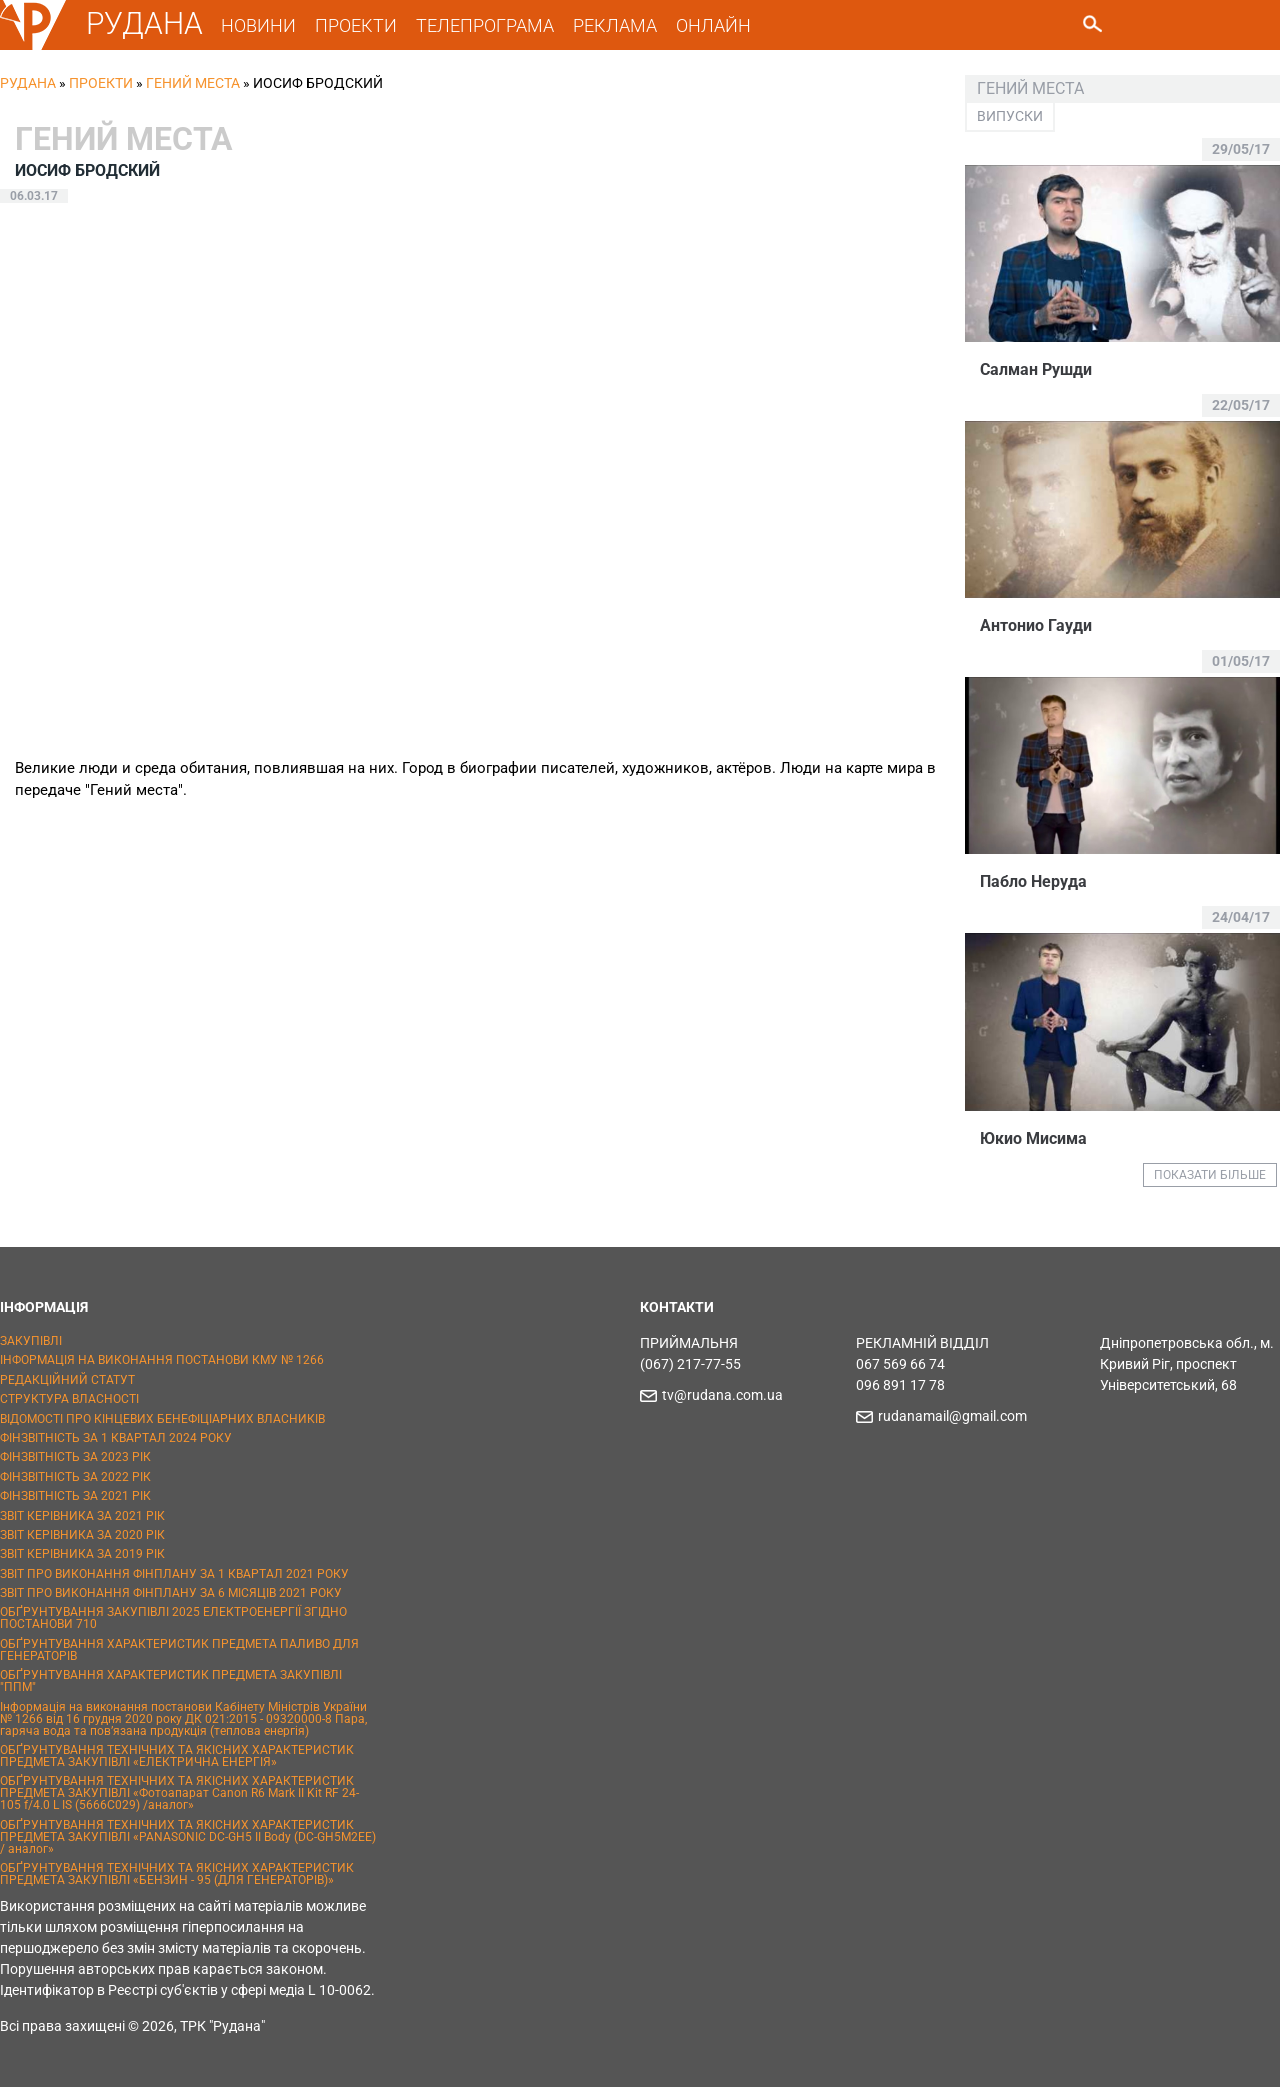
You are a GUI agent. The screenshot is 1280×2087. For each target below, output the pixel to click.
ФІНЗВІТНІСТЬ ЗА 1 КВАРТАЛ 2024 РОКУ (116, 1438)
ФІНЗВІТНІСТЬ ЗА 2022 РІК (75, 1477)
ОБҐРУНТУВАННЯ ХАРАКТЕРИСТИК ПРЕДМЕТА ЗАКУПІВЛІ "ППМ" (171, 1681)
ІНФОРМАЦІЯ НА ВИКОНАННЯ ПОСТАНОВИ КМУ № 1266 (162, 1360)
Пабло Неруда (1033, 881)
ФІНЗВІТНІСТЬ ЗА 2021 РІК (75, 1496)
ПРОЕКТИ (356, 25)
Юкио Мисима (1033, 1138)
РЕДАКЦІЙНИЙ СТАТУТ (67, 1380)
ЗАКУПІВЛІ (31, 1341)
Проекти (101, 83)
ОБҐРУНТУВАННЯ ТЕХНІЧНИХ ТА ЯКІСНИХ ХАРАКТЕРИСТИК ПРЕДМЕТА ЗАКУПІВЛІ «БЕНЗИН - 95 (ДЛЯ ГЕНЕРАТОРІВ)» (177, 1874)
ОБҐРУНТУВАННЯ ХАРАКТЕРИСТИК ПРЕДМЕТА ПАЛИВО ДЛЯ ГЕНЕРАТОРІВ (179, 1650)
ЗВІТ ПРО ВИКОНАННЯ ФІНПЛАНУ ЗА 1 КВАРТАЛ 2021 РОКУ (174, 1574)
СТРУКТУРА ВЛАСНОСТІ (69, 1399)
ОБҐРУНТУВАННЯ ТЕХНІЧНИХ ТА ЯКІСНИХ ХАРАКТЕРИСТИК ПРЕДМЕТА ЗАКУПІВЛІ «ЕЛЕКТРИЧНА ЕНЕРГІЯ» (177, 1756)
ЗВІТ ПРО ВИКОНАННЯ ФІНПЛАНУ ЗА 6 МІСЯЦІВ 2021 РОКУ (171, 1593)
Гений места (193, 83)
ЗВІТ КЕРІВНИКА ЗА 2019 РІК (82, 1554)
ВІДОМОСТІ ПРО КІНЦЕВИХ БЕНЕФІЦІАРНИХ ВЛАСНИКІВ (162, 1419)
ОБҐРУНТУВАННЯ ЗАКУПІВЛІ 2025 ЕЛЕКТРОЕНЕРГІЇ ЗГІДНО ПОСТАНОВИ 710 (173, 1618)
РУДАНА (144, 23)
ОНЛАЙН (713, 25)
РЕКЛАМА (615, 25)
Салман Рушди (1036, 369)
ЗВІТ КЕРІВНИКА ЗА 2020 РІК (82, 1535)
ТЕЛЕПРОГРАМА (485, 25)
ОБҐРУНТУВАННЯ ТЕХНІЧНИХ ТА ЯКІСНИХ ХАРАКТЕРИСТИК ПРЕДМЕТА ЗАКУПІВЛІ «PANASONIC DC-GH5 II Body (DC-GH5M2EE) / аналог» (188, 1837)
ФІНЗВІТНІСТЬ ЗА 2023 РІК (75, 1457)
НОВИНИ (258, 25)
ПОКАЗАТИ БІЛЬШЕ (1210, 1175)
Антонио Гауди (1036, 625)
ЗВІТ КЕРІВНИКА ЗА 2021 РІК (82, 1516)
